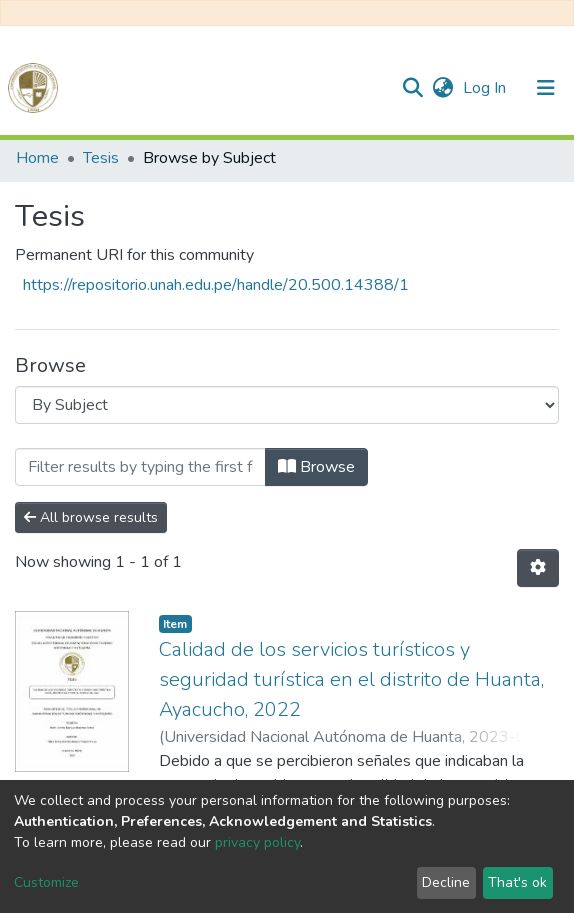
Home (37, 158)
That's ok (517, 882)
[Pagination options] (538, 568)
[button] (442, 88)
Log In (486, 88)
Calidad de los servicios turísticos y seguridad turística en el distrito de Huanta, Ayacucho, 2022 (351, 679)
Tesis (101, 158)
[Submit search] (412, 88)
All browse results (91, 517)
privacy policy (257, 842)
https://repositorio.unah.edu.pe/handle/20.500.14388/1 (216, 285)
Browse (316, 467)
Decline (446, 882)
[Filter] (140, 467)
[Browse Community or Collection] (287, 405)
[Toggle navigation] (546, 88)
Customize (46, 882)
